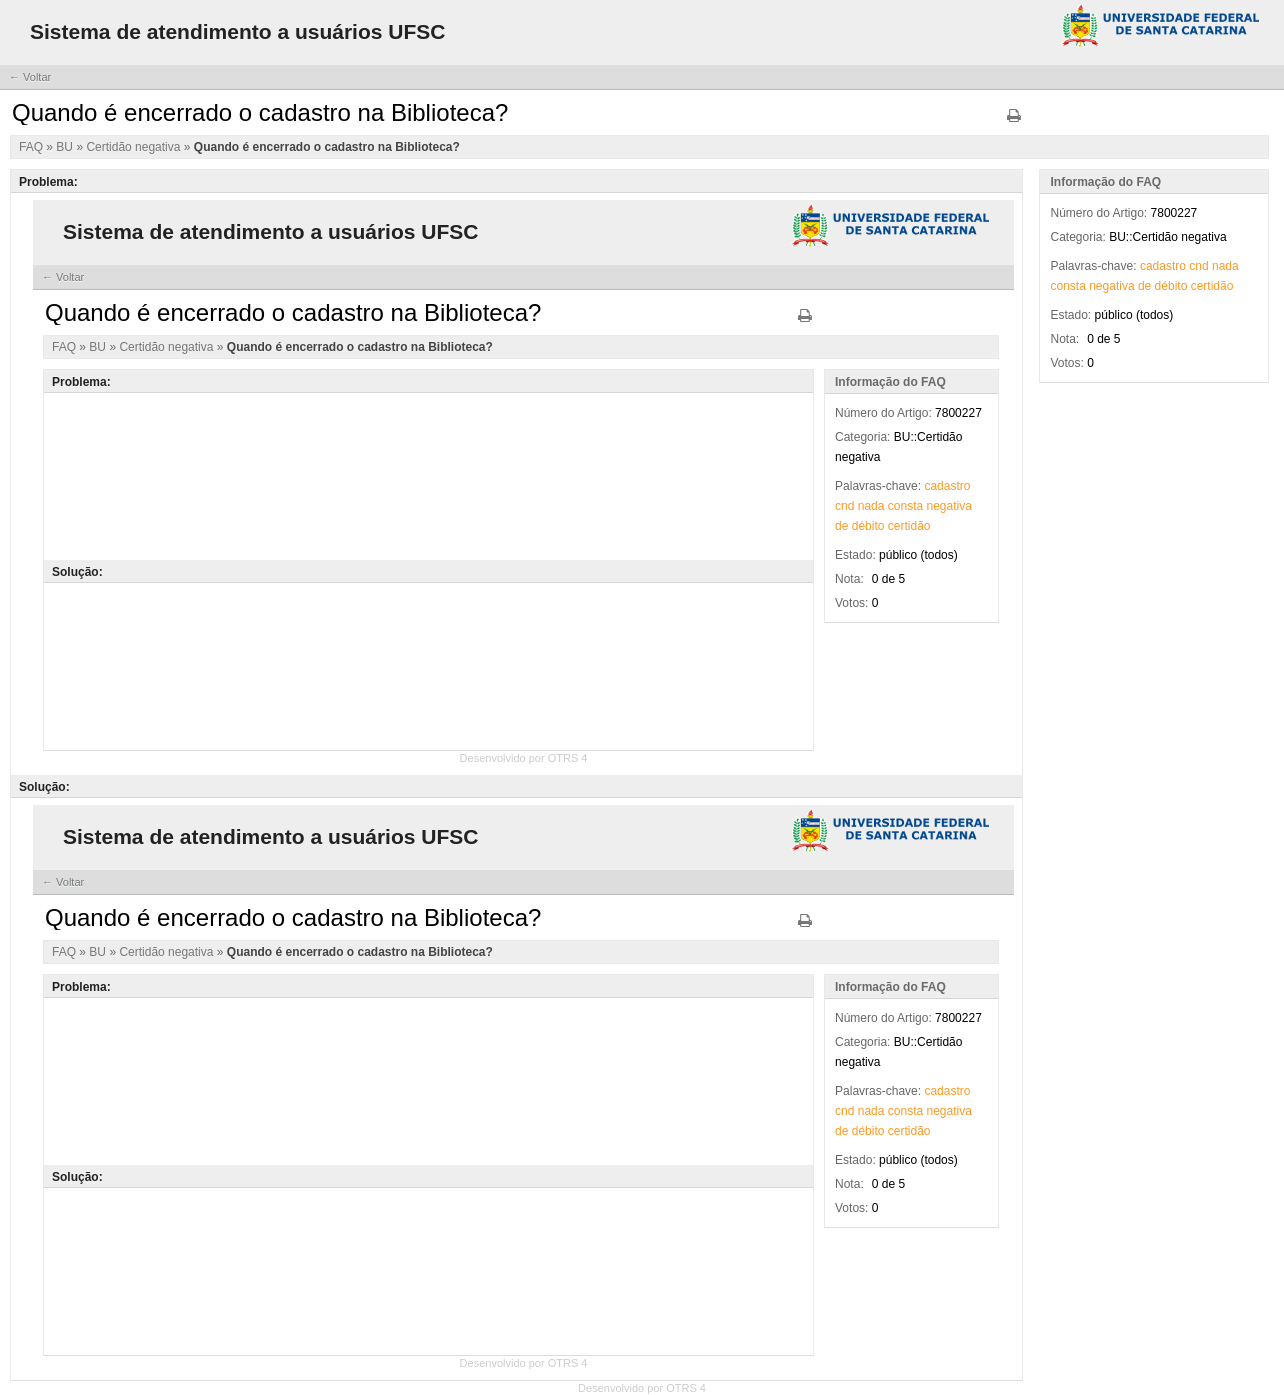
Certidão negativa (134, 147)
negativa (1111, 286)
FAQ (32, 147)
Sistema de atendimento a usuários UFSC (237, 31)
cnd (1198, 266)
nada (1225, 266)
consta (1067, 286)
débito (1171, 286)
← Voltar (30, 77)
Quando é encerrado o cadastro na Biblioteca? (327, 147)
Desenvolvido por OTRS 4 (642, 1388)
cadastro (1163, 266)
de (1144, 286)
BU (66, 147)
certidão (1212, 286)
